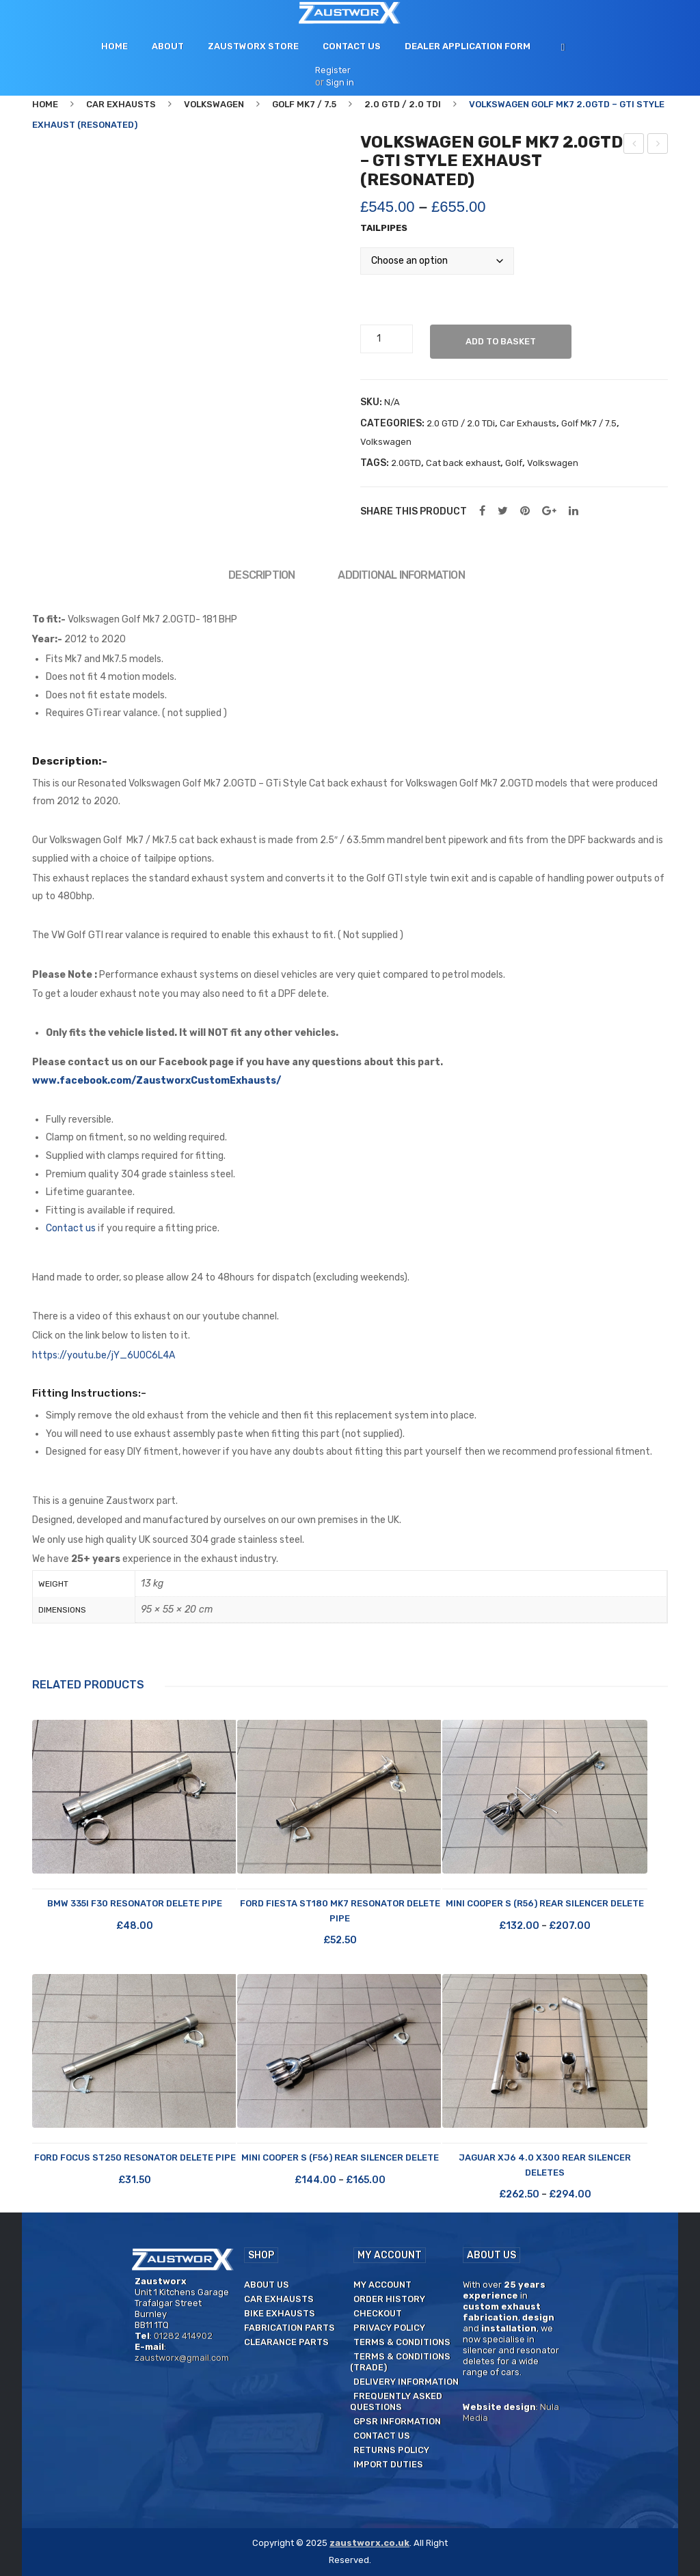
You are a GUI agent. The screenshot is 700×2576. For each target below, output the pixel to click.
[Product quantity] (384, 339)
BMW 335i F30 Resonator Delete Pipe (134, 1903)
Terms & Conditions (401, 2342)
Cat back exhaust (463, 463)
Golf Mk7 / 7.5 (304, 104)
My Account (382, 2284)
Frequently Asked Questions (396, 2401)
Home (45, 104)
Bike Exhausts (279, 2313)
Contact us (71, 1228)
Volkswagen (214, 104)
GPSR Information (397, 2421)
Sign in (340, 82)
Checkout (377, 2313)
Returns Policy (391, 2450)
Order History (389, 2299)
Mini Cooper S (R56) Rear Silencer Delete (545, 1903)
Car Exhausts (121, 104)
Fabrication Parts (289, 2327)
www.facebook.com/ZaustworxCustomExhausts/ (156, 1080)
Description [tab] (261, 574)
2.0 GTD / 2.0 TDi (402, 104)
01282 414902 (183, 2336)
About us (266, 2284)
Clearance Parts (286, 2342)
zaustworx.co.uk (369, 2543)
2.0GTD (406, 463)
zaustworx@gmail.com (182, 2358)
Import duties (388, 2464)
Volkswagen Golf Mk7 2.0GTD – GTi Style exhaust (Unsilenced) (658, 145)
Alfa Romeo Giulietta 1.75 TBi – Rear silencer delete (634, 145)
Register (333, 70)
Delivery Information (406, 2381)
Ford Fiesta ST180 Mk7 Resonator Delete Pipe (340, 1910)
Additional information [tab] (401, 574)
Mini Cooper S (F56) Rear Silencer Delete (340, 2157)
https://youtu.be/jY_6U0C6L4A (103, 1355)
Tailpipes (383, 228)
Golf (513, 463)
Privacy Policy (389, 2327)
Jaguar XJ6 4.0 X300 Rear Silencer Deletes (545, 2164)
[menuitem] (114, 46)
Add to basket (502, 341)
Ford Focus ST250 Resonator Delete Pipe (135, 2157)
